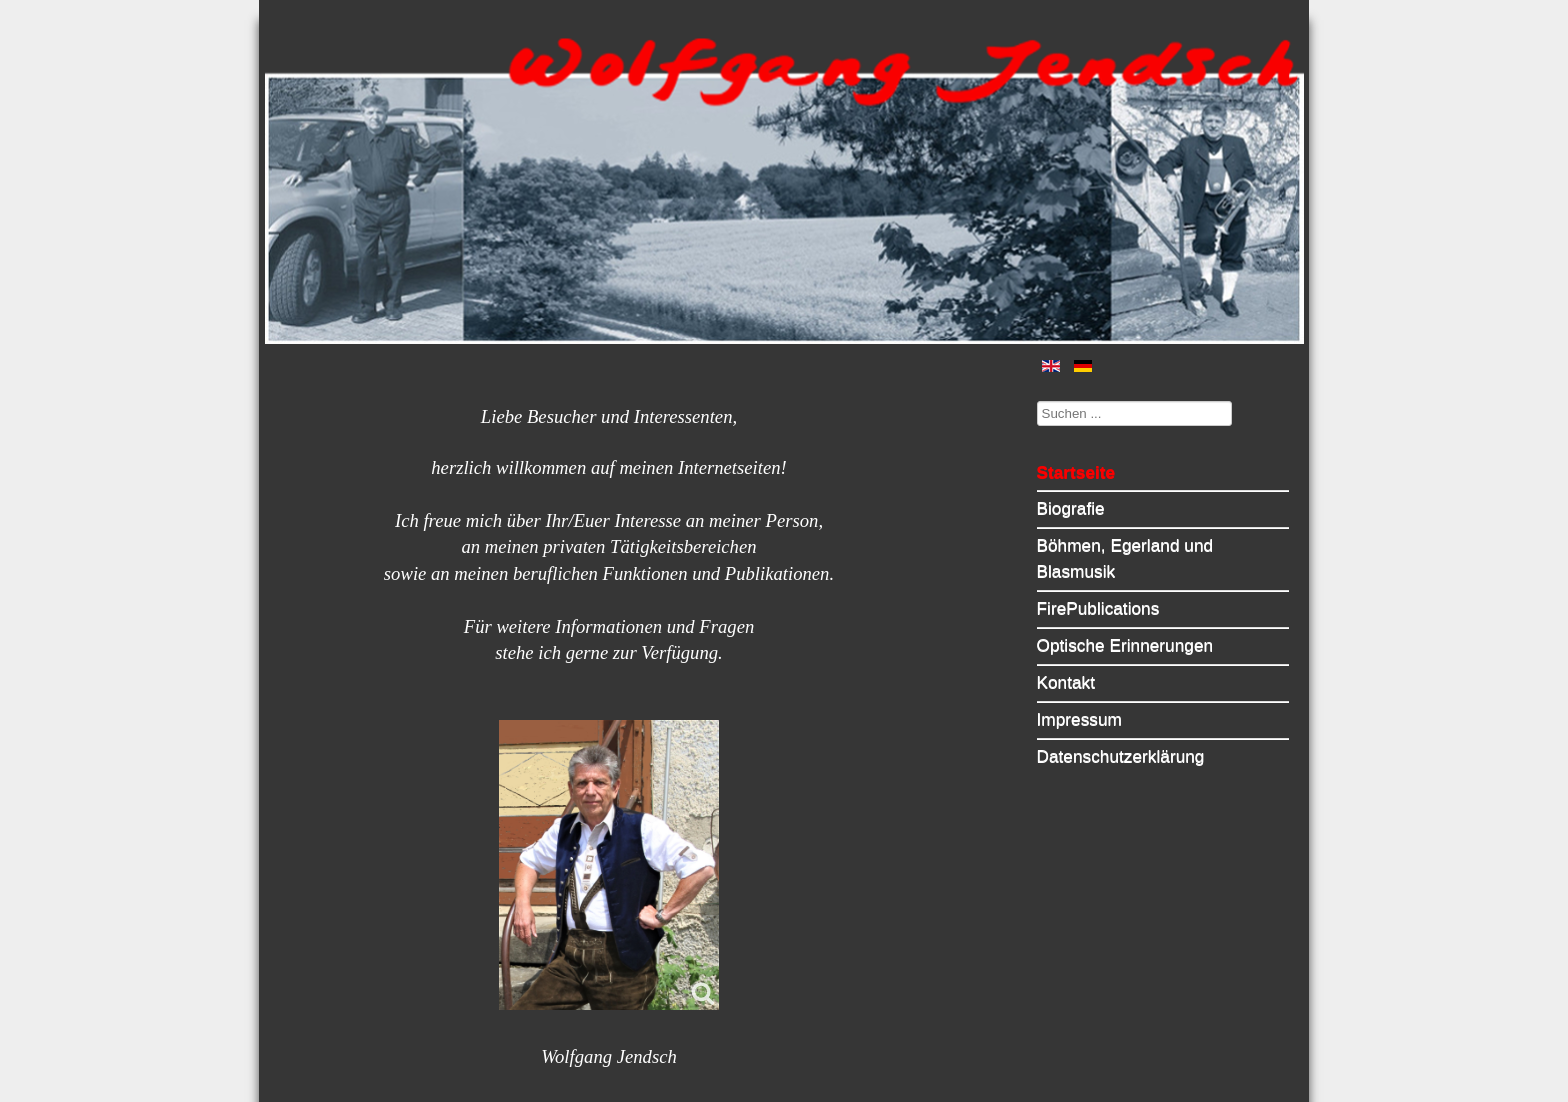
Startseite (1076, 472)
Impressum (1079, 719)
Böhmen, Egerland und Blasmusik (1125, 558)
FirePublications (1098, 608)
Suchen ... (1037, 400)
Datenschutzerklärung (1121, 756)
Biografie (1071, 508)
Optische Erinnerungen (1125, 645)
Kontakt (1066, 682)
